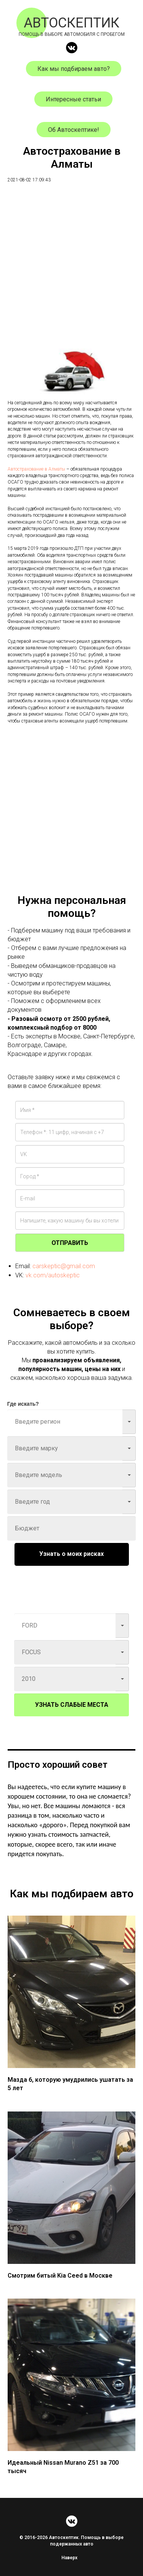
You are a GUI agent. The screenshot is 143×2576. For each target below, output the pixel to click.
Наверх (71, 2557)
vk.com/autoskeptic (53, 1275)
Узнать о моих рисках (71, 1553)
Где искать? (23, 1404)
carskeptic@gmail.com (63, 1266)
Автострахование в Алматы (36, 469)
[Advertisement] (71, 264)
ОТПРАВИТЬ (69, 1242)
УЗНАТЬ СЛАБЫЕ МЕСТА (71, 1704)
